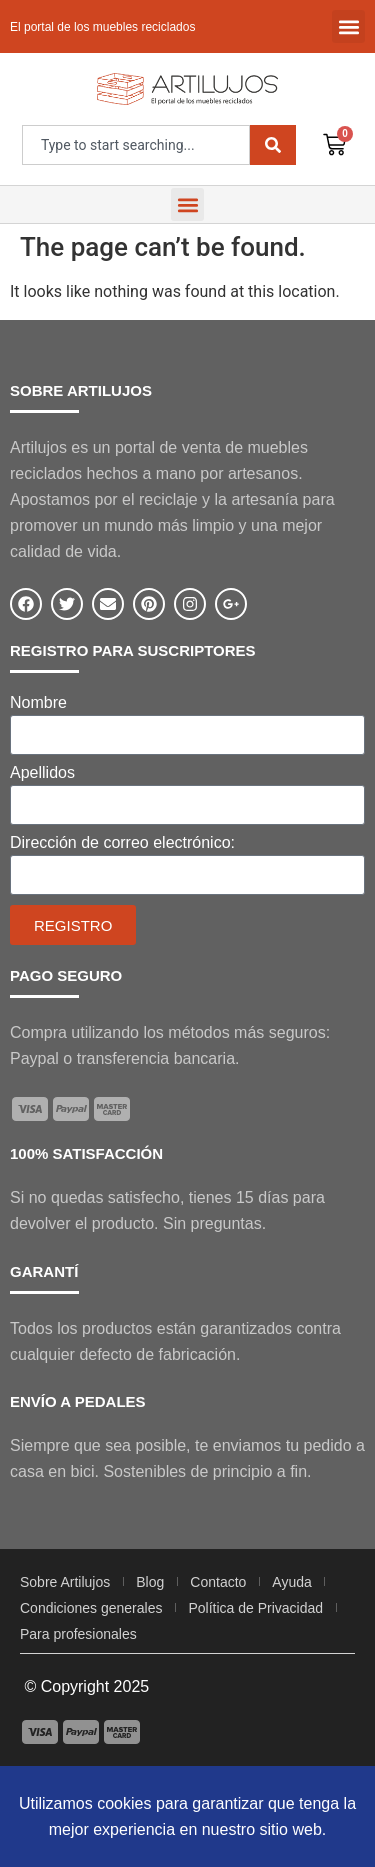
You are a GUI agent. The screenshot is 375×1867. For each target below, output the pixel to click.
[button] (348, 26)
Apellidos (42, 773)
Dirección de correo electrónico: (122, 843)
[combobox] (136, 145)
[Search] (273, 145)
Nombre (38, 703)
